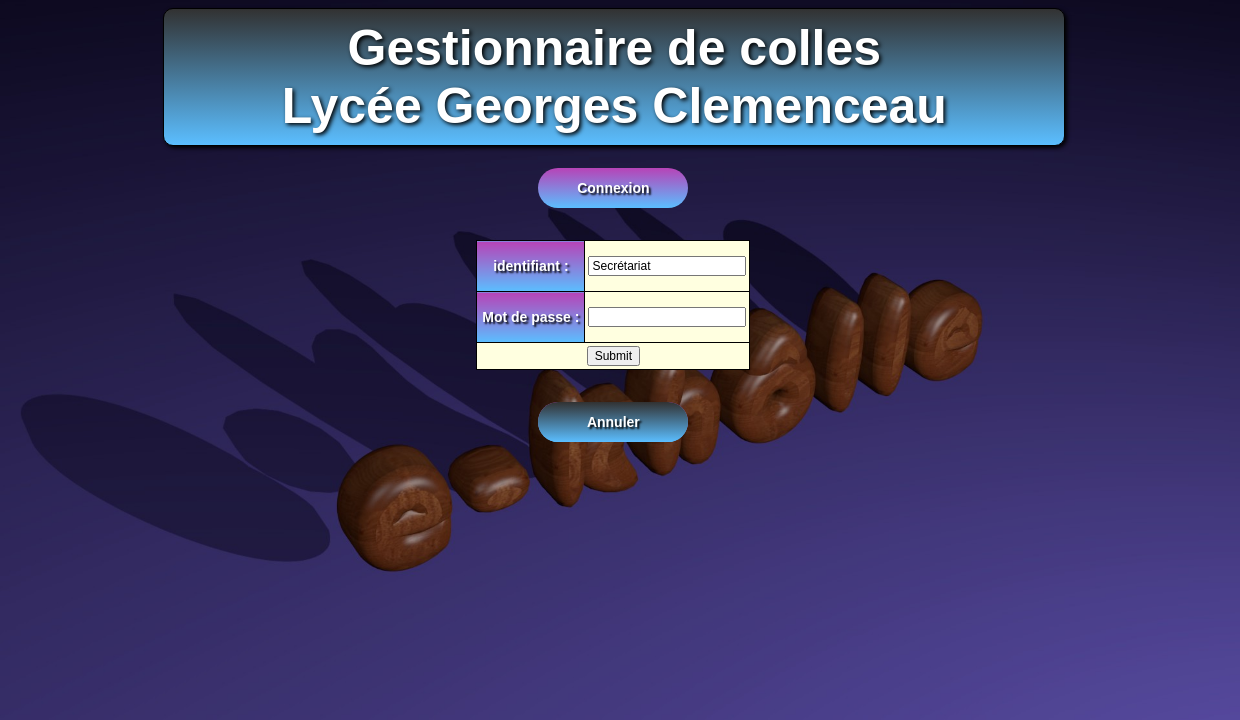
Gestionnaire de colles (615, 48)
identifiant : (530, 266)
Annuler (613, 422)
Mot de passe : (530, 317)
